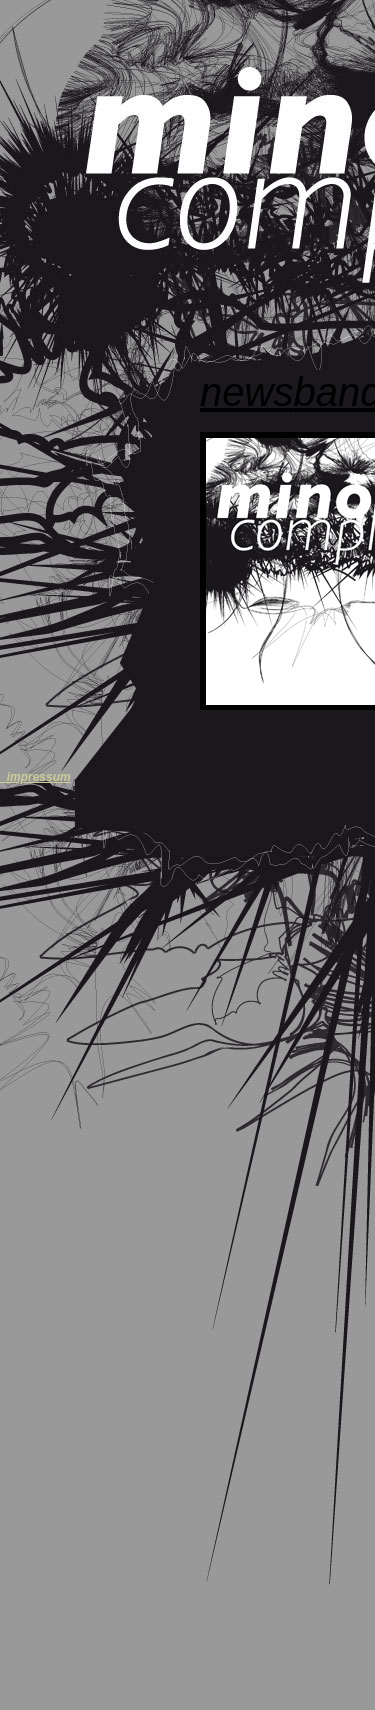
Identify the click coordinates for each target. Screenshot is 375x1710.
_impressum (35, 777)
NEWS (246, 392)
